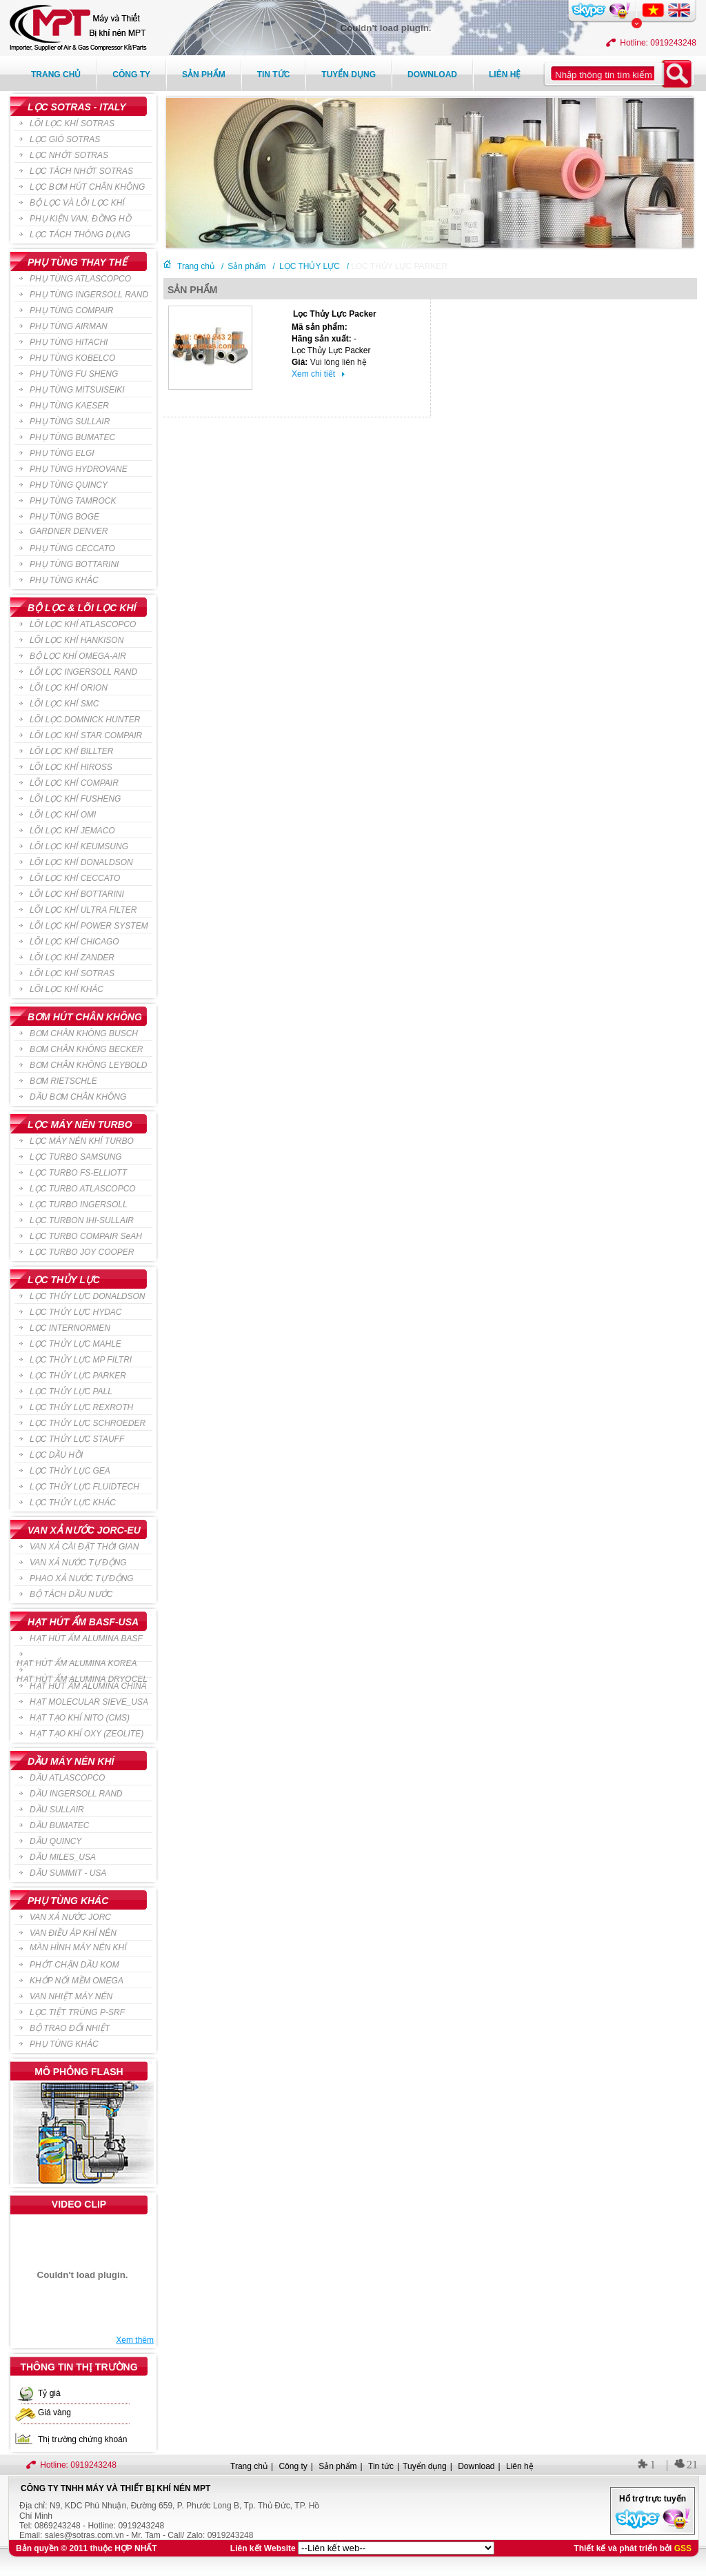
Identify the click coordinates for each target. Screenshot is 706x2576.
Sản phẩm (203, 74)
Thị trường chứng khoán (82, 2439)
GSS (683, 2548)
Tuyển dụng (348, 74)
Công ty (131, 74)
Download (432, 74)
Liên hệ (505, 74)
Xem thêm (135, 2340)
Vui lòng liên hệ (338, 362)
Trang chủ (56, 74)
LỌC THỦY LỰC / (314, 264)
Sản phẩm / (251, 264)
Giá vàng (54, 2412)
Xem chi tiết (318, 374)
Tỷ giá (49, 2393)
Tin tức (273, 74)
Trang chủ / (200, 264)
